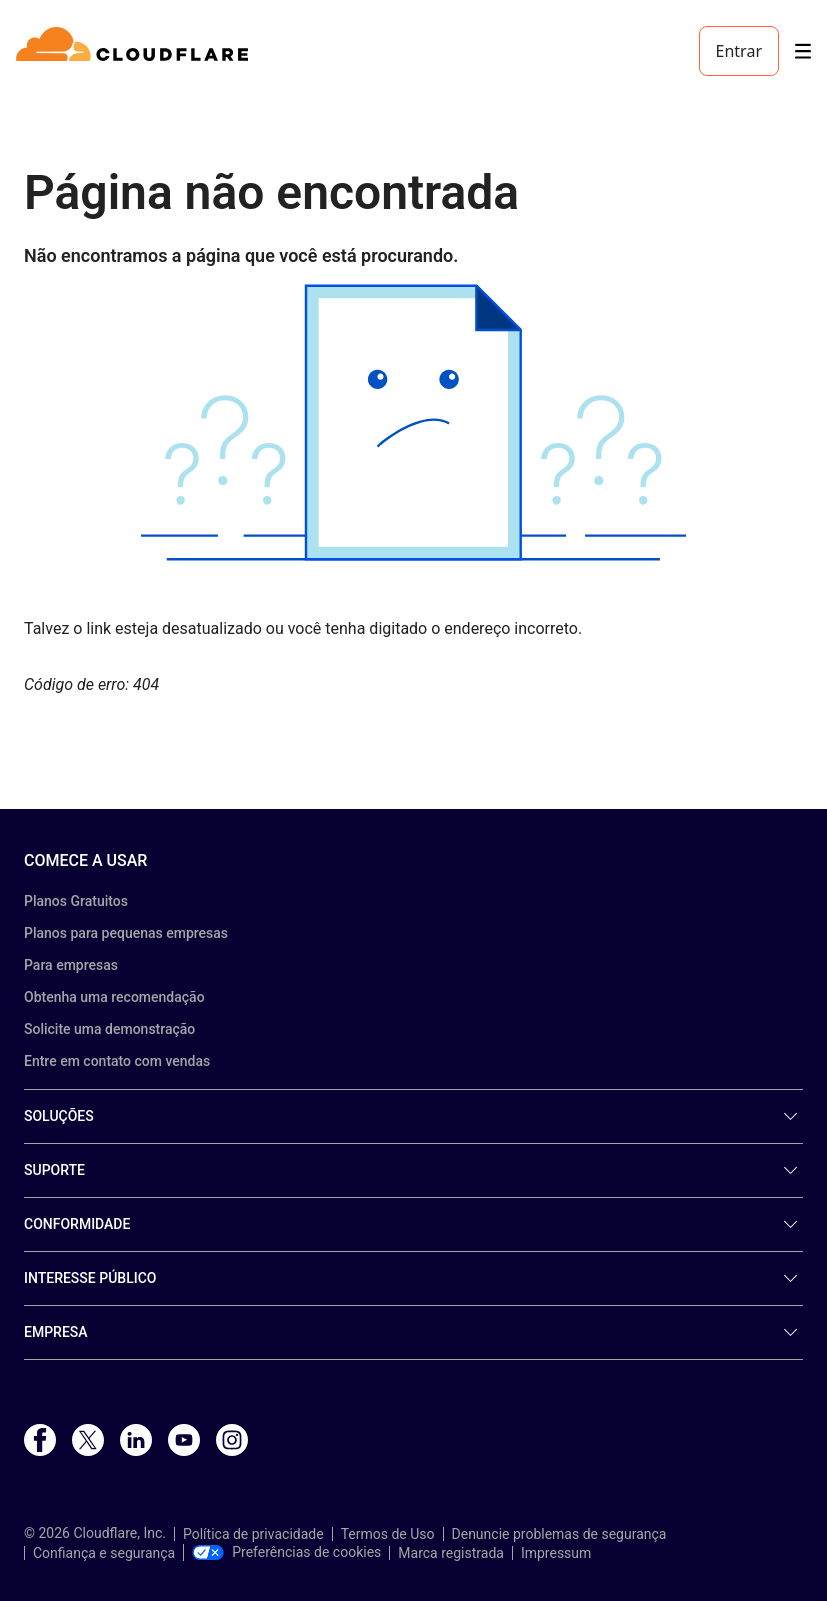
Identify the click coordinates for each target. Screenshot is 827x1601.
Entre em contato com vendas (117, 1061)
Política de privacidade (253, 1534)
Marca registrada (451, 1553)
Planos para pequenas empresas (126, 933)
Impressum (556, 1553)
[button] (413, 422)
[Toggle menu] (803, 51)
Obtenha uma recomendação (114, 997)
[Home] (135, 51)
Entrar (739, 51)
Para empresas (71, 965)
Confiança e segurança (104, 1553)
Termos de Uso (388, 1534)
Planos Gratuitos (76, 901)
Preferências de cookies (286, 1552)
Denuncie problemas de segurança (559, 1534)
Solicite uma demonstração (109, 1029)
